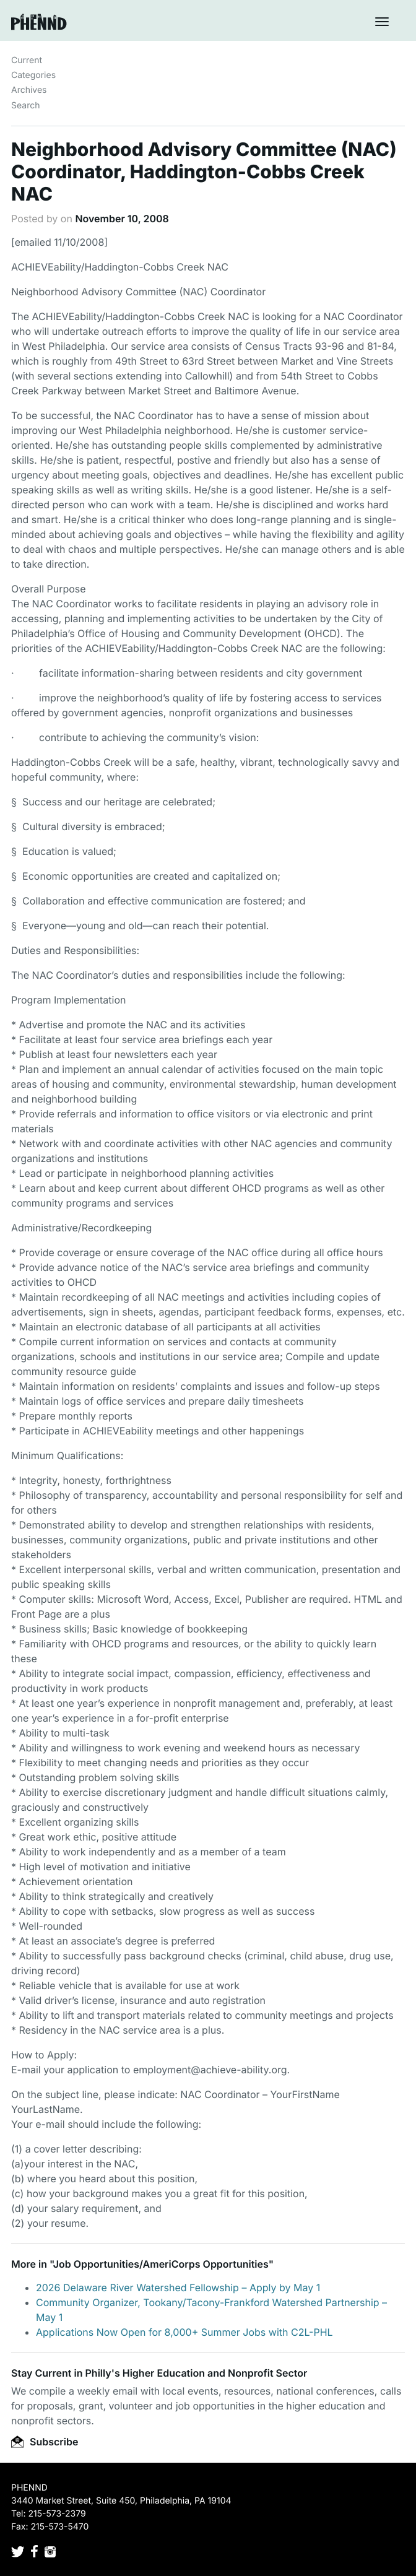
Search (25, 105)
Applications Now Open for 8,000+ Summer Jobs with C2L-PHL (184, 2332)
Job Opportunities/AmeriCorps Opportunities (161, 2264)
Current (26, 60)
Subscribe (44, 2441)
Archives (29, 90)
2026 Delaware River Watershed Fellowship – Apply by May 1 (178, 2287)
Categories (33, 75)
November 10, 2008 (121, 218)
